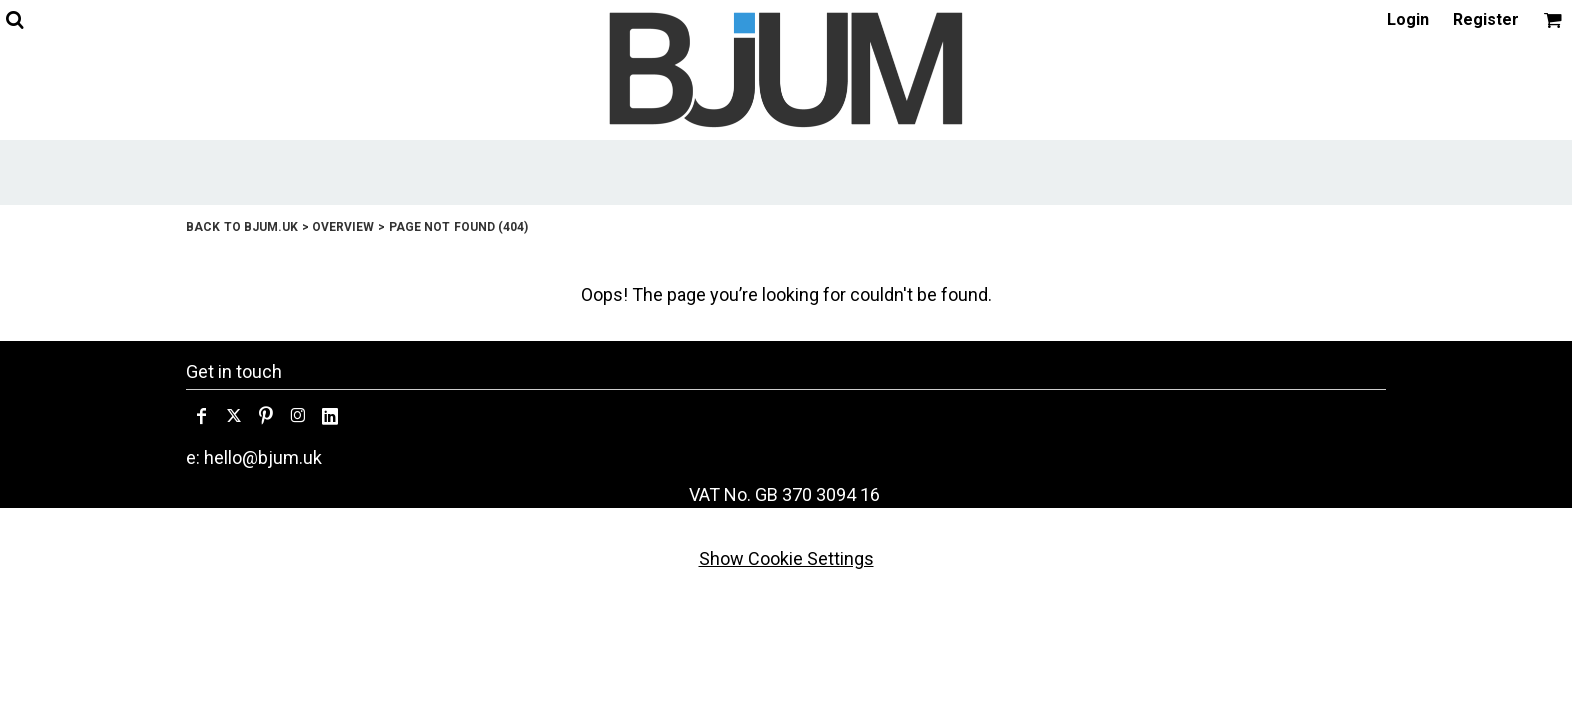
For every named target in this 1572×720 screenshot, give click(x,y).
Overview (343, 227)
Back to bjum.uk (242, 227)
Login (1408, 19)
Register (1486, 19)
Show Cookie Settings (786, 558)
